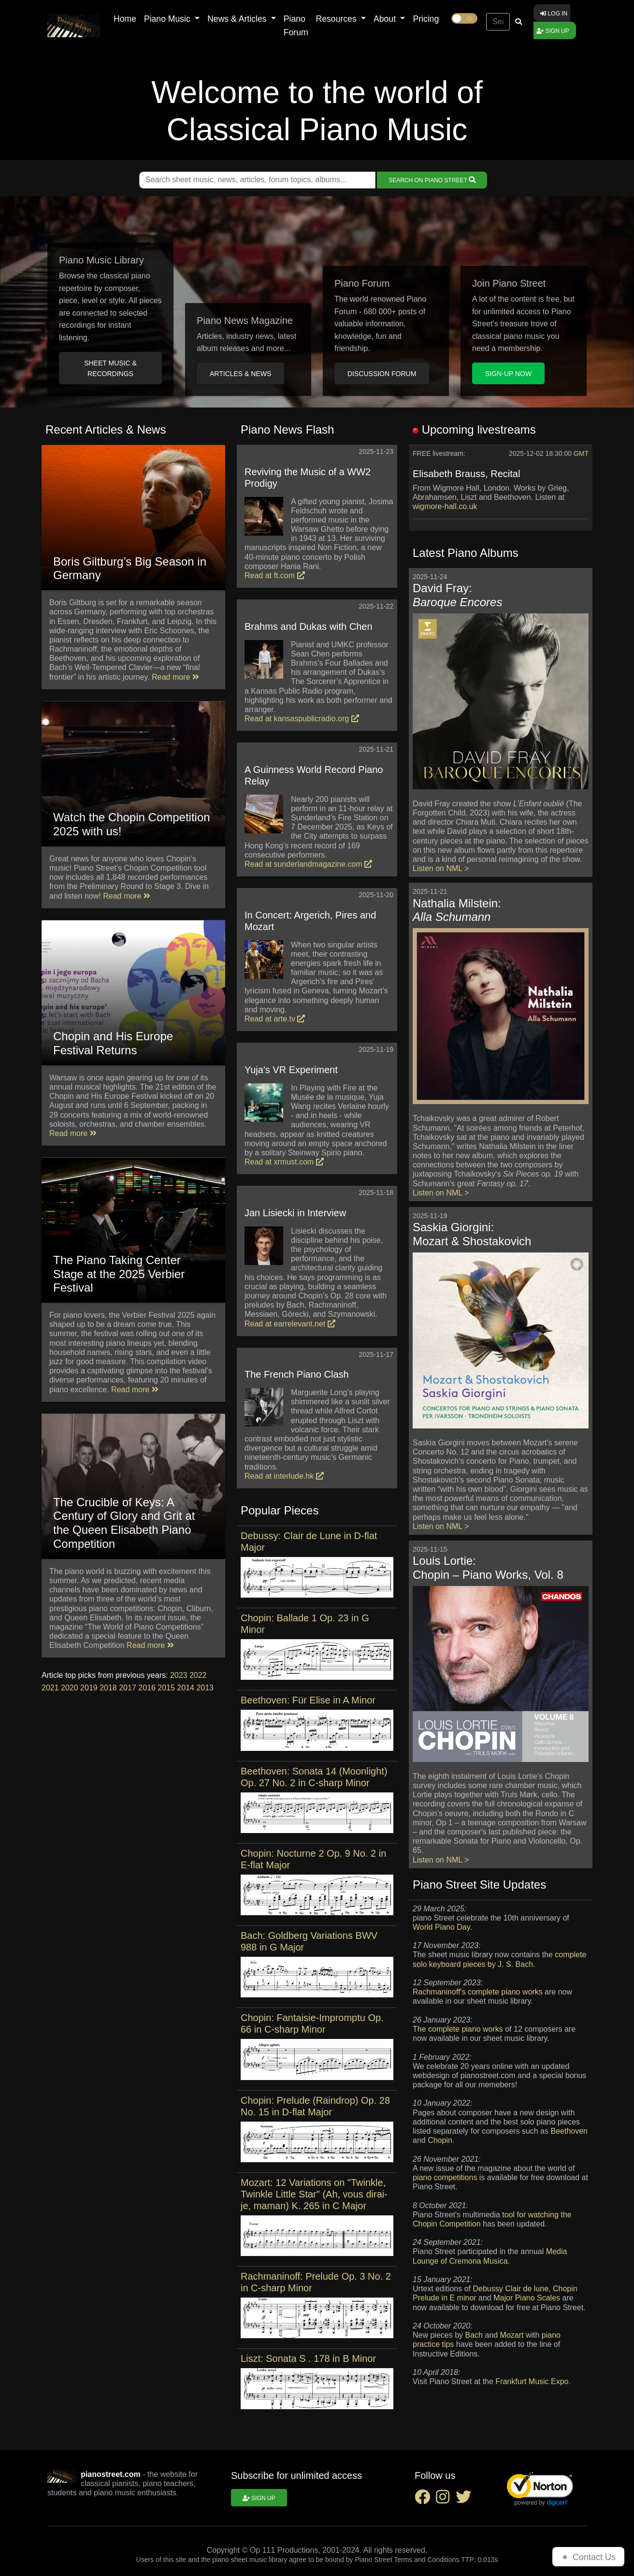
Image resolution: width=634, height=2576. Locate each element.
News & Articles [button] (238, 19)
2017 (127, 1688)
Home (125, 19)
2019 (89, 1688)
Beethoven (569, 2131)
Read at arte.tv (275, 1019)
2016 (147, 1688)
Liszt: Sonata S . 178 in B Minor (308, 2358)
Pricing (426, 19)
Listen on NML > (441, 868)
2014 (185, 1688)
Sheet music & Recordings (110, 368)
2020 (69, 1688)
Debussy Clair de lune (511, 2289)
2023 (178, 1675)
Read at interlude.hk (284, 1476)
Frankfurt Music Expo (531, 2381)
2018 (108, 1688)
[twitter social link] (465, 2500)
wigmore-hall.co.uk (445, 506)
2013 (205, 1688)
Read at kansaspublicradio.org (302, 718)
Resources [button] (337, 19)
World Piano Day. (442, 1927)
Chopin (440, 2140)
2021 (50, 1688)
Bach (474, 2335)
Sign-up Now (508, 374)
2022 (198, 1675)
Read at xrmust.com (284, 1162)
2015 (166, 1688)
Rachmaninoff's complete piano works (478, 1992)
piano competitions (445, 2177)
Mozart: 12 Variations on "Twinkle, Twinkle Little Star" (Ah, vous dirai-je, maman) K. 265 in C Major (314, 2194)
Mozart (512, 2335)
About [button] (386, 19)
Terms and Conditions (426, 2559)
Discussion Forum (381, 374)
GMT (581, 453)
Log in (553, 13)
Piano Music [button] (168, 19)
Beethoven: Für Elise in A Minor (308, 1700)
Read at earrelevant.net (290, 1324)
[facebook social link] (425, 2500)
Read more (175, 677)
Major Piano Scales (526, 2298)
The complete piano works (458, 2029)
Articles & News (240, 374)
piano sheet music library (250, 2559)
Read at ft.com (275, 575)
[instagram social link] (445, 2500)
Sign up (552, 31)
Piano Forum (296, 25)
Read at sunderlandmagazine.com (308, 864)
